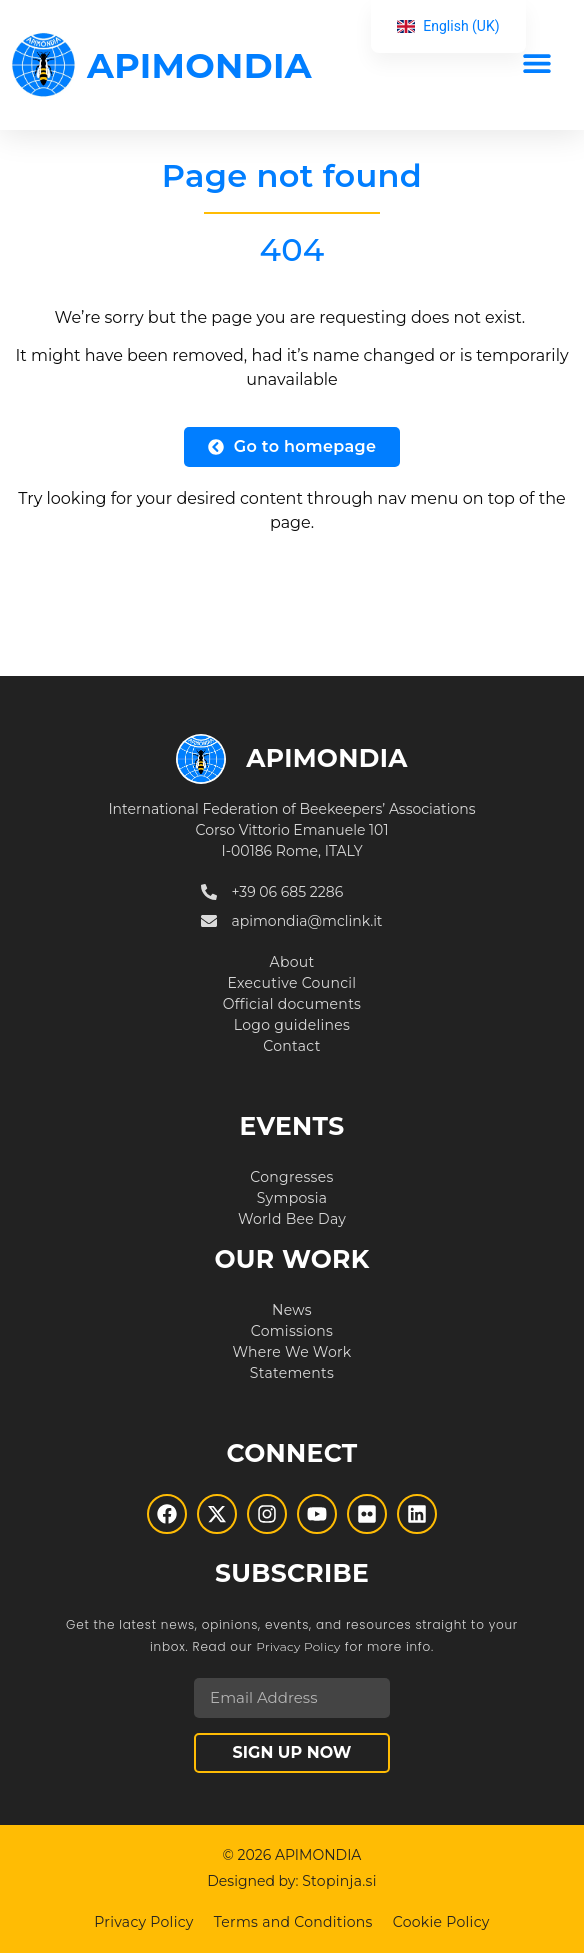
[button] (536, 62)
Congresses (291, 1177)
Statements (292, 1373)
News (292, 1310)
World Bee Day (292, 1219)
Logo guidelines (292, 1025)
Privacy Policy (298, 1646)
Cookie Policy (441, 1922)
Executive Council (292, 983)
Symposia (292, 1198)
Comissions (292, 1331)
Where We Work (291, 1352)
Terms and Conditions (293, 1922)
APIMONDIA (199, 65)
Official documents (292, 1004)
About (292, 962)
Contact (291, 1046)
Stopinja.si (339, 1881)
